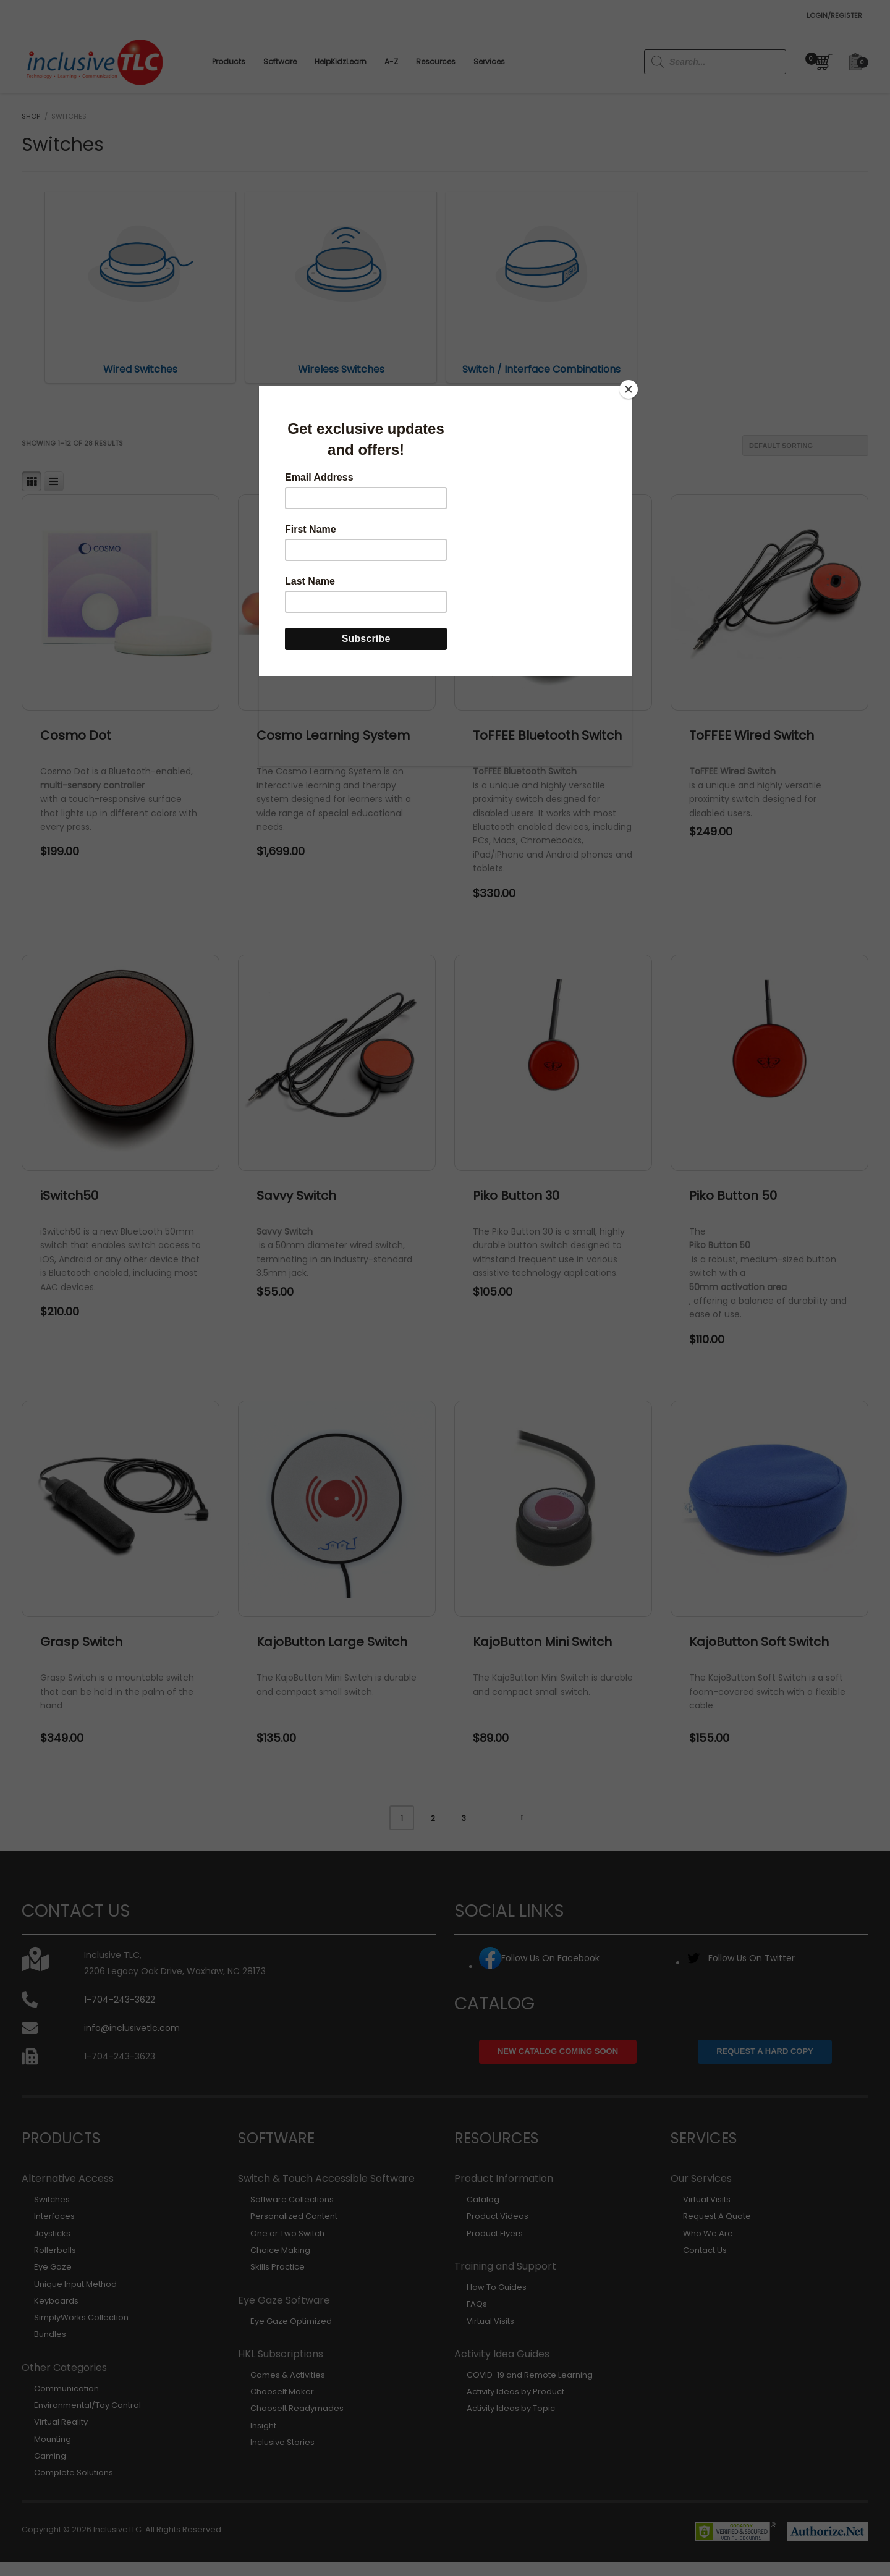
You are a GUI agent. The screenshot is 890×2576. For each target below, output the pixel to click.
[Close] (628, 389)
